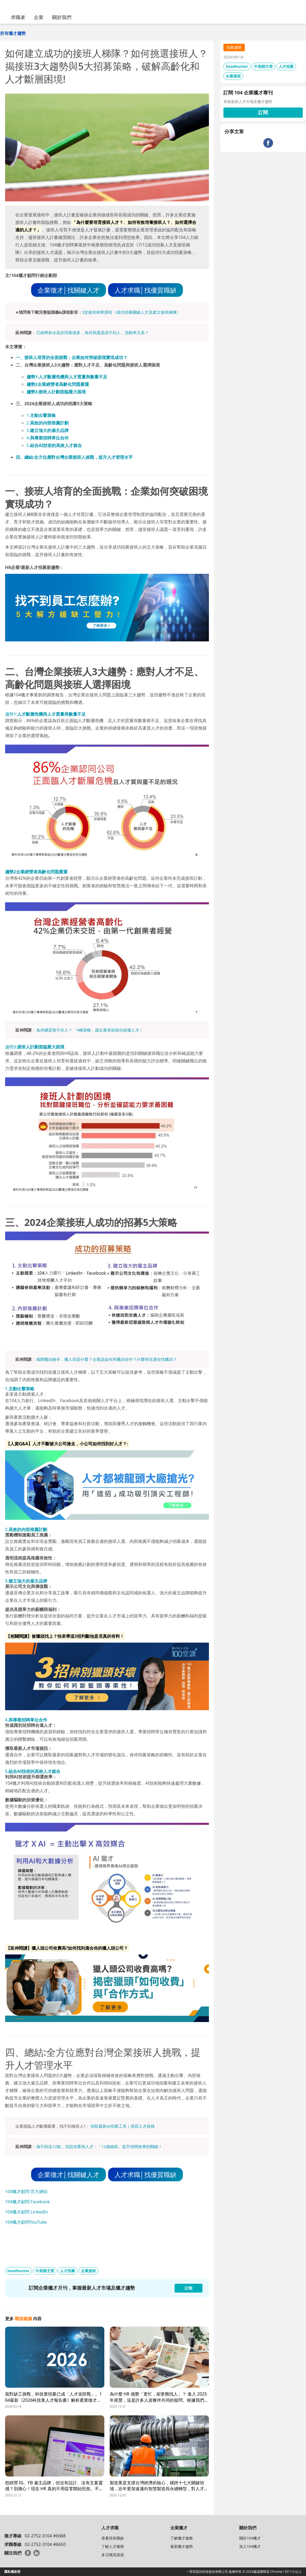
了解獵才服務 (181, 2538)
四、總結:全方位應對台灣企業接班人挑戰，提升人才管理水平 (74, 457)
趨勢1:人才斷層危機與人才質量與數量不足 (67, 377)
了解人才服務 (112, 2546)
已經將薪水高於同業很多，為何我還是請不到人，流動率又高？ (92, 332)
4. (48, 438)
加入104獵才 (250, 2546)
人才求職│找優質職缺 (145, 290)
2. (48, 423)
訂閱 (263, 112)
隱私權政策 (12, 2571)
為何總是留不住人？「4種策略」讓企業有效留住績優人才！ (89, 1030)
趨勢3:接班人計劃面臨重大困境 (56, 392)
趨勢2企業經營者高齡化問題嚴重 (58, 384)
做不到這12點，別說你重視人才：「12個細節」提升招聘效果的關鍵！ (99, 2146)
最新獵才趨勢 (181, 2546)
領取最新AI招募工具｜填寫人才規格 (122, 2126)
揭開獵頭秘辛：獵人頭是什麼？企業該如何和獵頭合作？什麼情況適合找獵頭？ (106, 1359)
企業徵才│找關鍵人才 (68, 290)
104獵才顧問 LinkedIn (26, 2212)
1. (41, 415)
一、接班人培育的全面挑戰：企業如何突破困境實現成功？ (71, 357)
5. (54, 445)
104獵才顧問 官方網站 (26, 2191)
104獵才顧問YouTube (26, 2222)
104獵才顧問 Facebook (27, 2202)
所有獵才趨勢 (13, 33)
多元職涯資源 (112, 2554)
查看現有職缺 (112, 2538)
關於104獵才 (250, 2538)
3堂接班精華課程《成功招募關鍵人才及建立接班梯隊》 (131, 312)
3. (48, 430)
